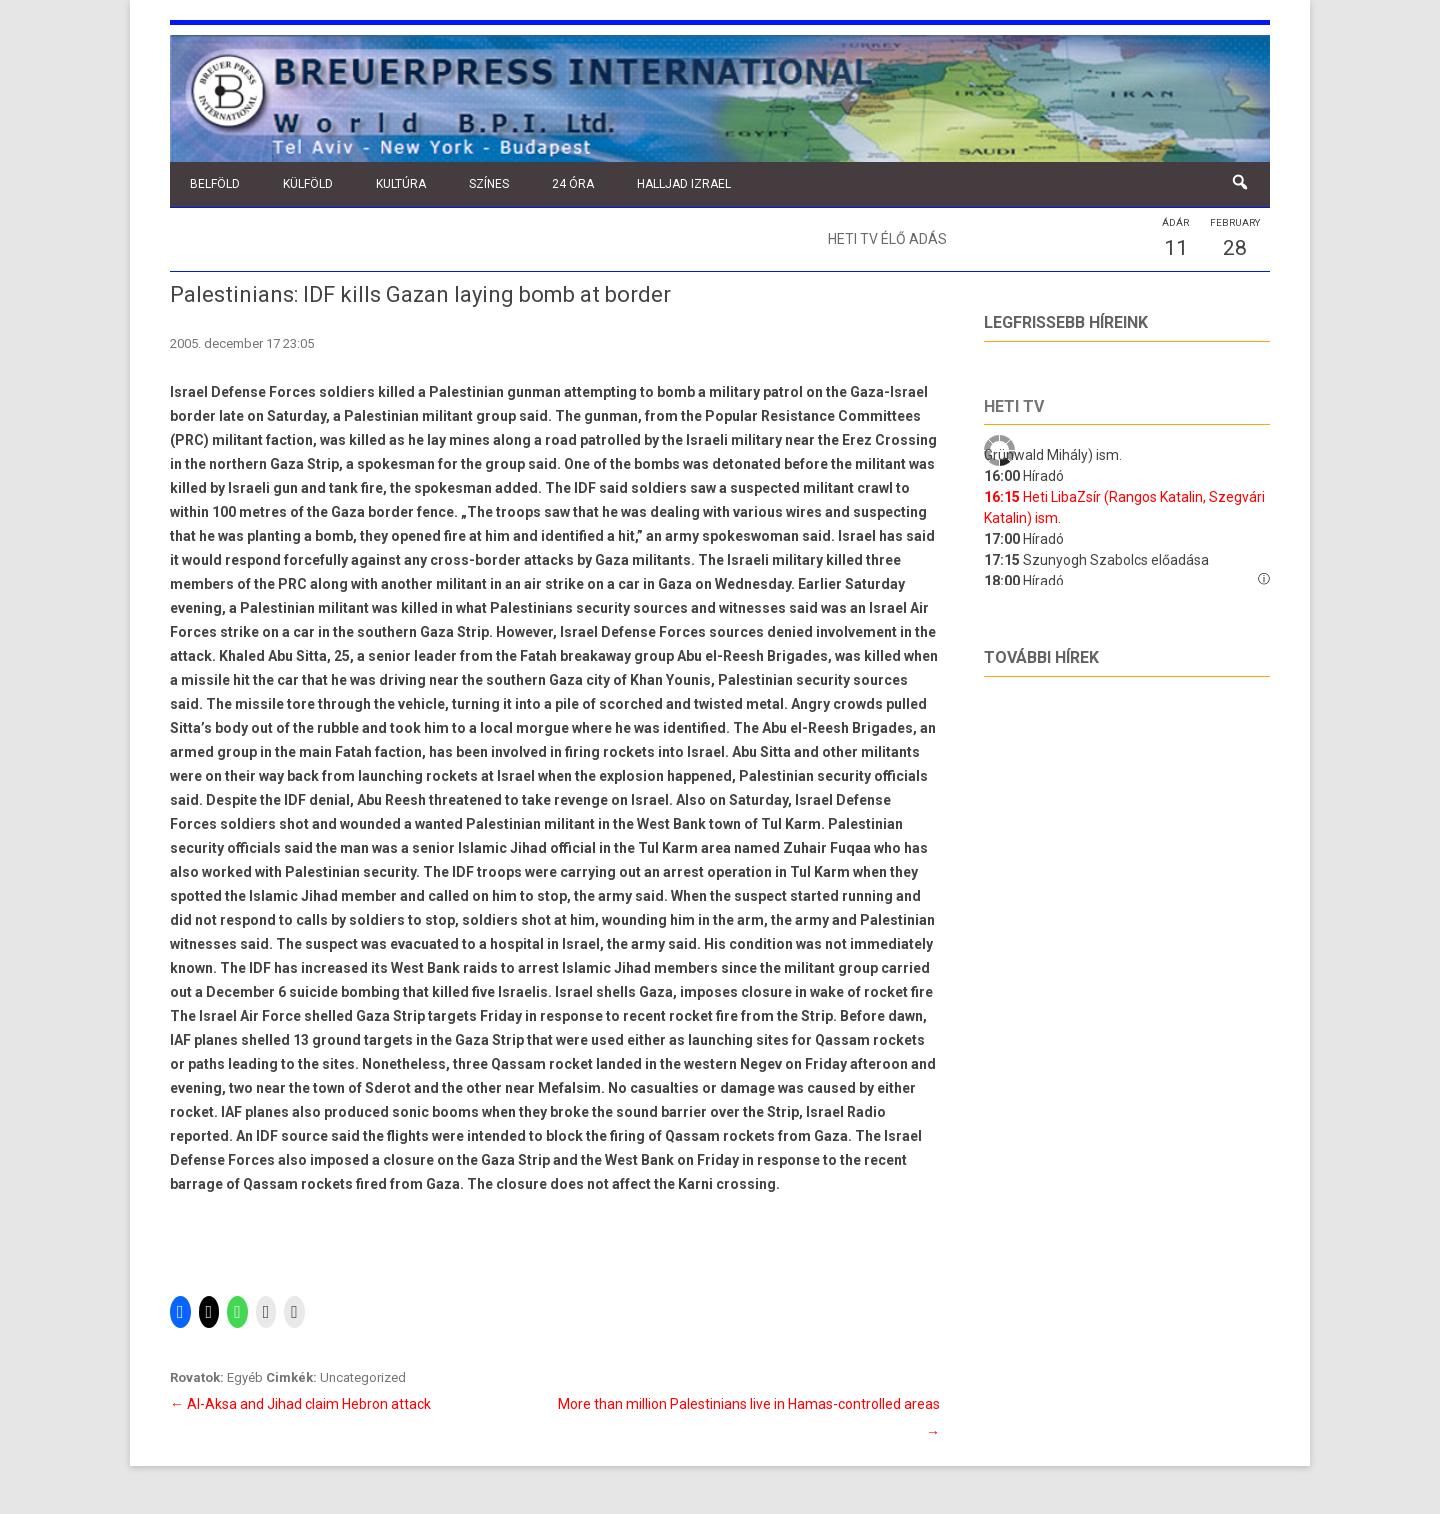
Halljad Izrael (684, 184)
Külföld (308, 184)
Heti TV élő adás (887, 239)
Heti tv (1014, 406)
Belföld (215, 184)
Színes (489, 184)
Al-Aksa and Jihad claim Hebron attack (300, 1404)
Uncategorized (363, 1377)
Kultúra (401, 184)
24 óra (573, 184)
